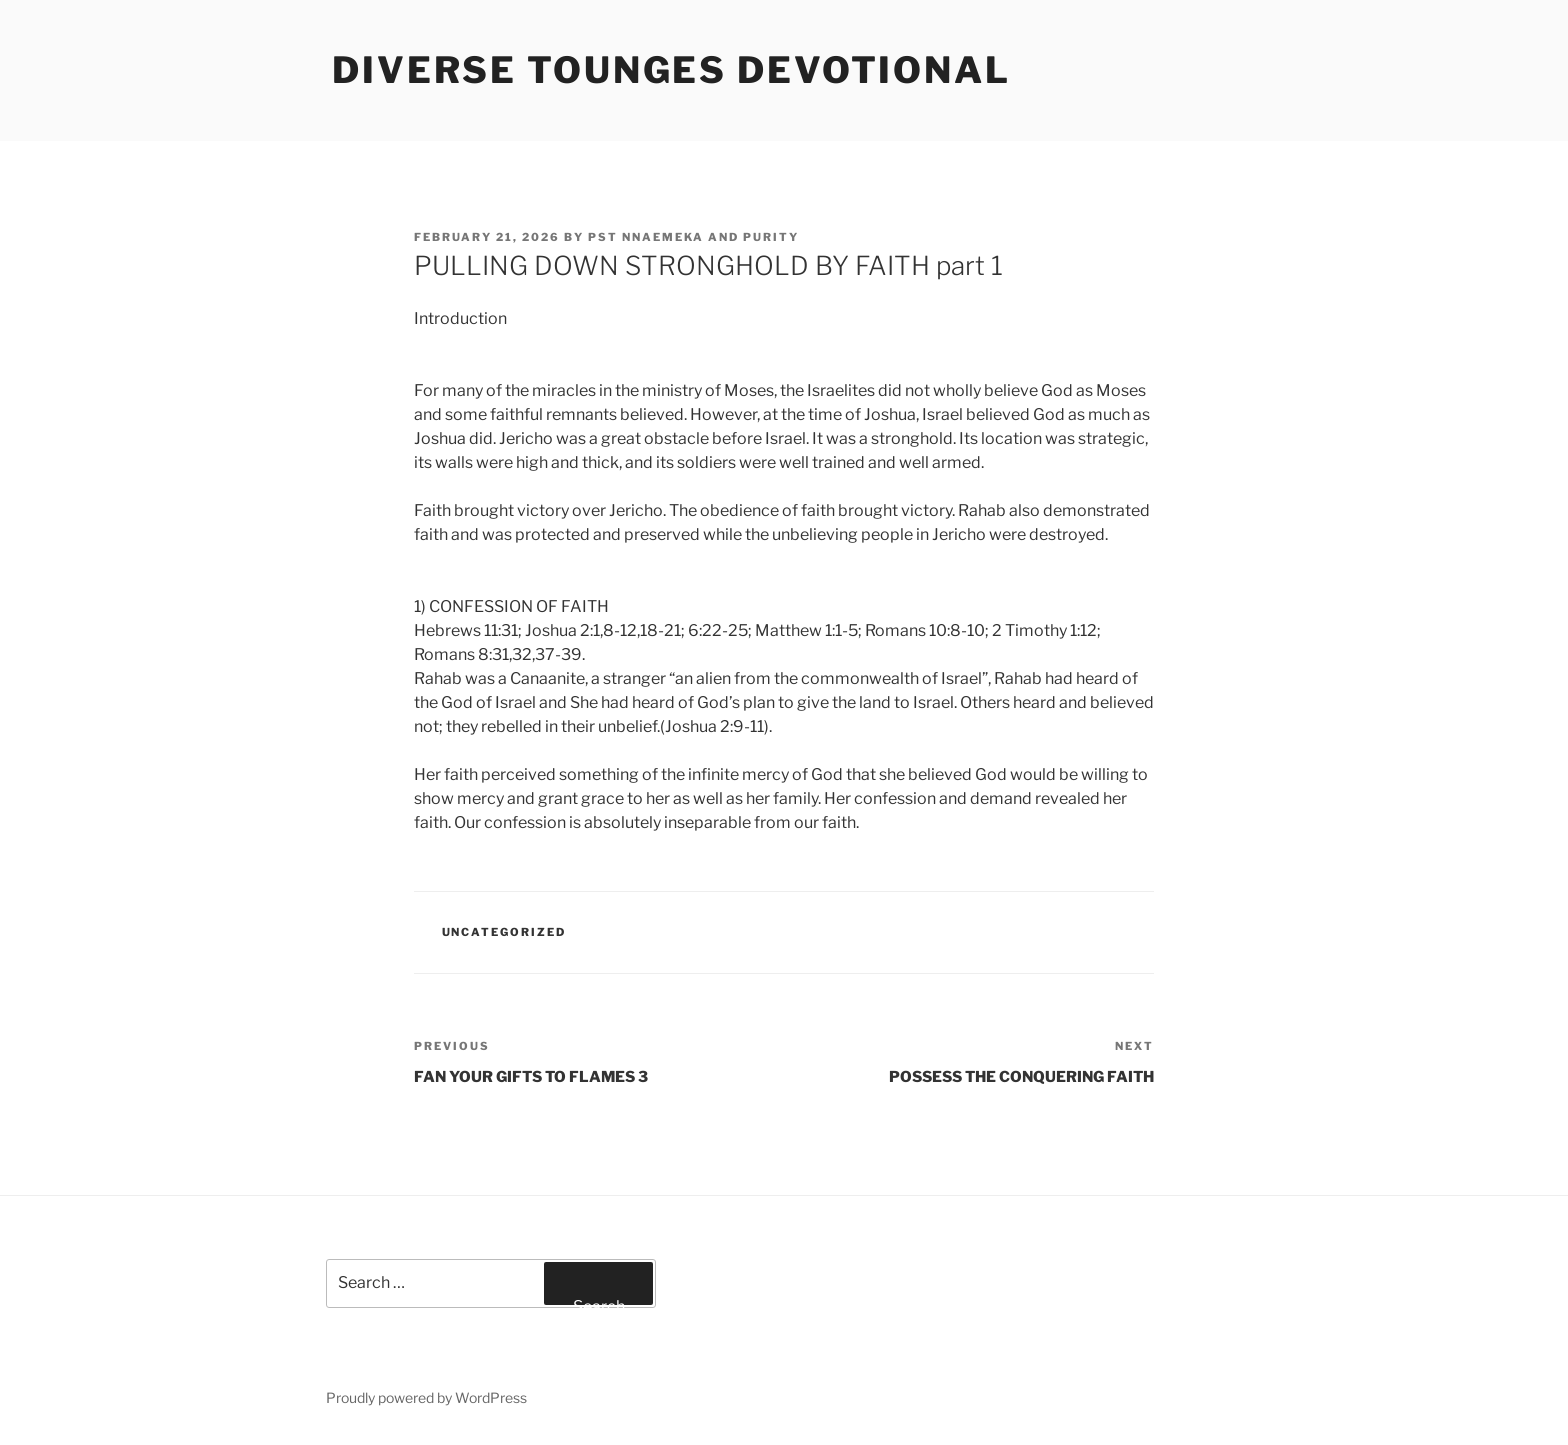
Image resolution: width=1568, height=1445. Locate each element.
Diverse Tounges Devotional (671, 70)
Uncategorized (504, 932)
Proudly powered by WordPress (426, 1397)
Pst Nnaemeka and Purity (693, 237)
